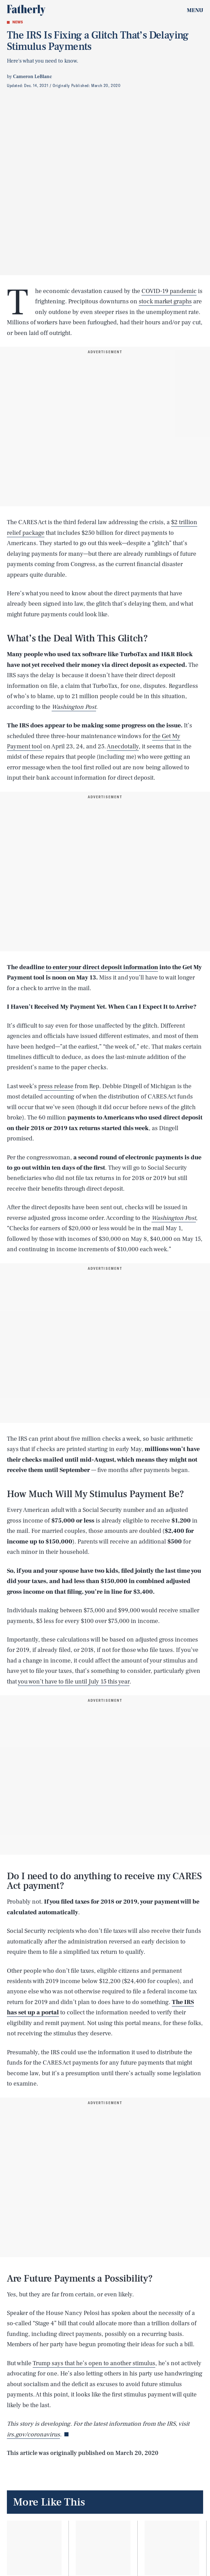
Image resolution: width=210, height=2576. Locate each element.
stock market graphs (165, 301)
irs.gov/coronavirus (33, 2434)
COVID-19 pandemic (169, 291)
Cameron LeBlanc (32, 77)
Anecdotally (123, 746)
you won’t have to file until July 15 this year (73, 1682)
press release (55, 1086)
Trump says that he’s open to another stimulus (94, 2363)
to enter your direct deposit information (102, 967)
